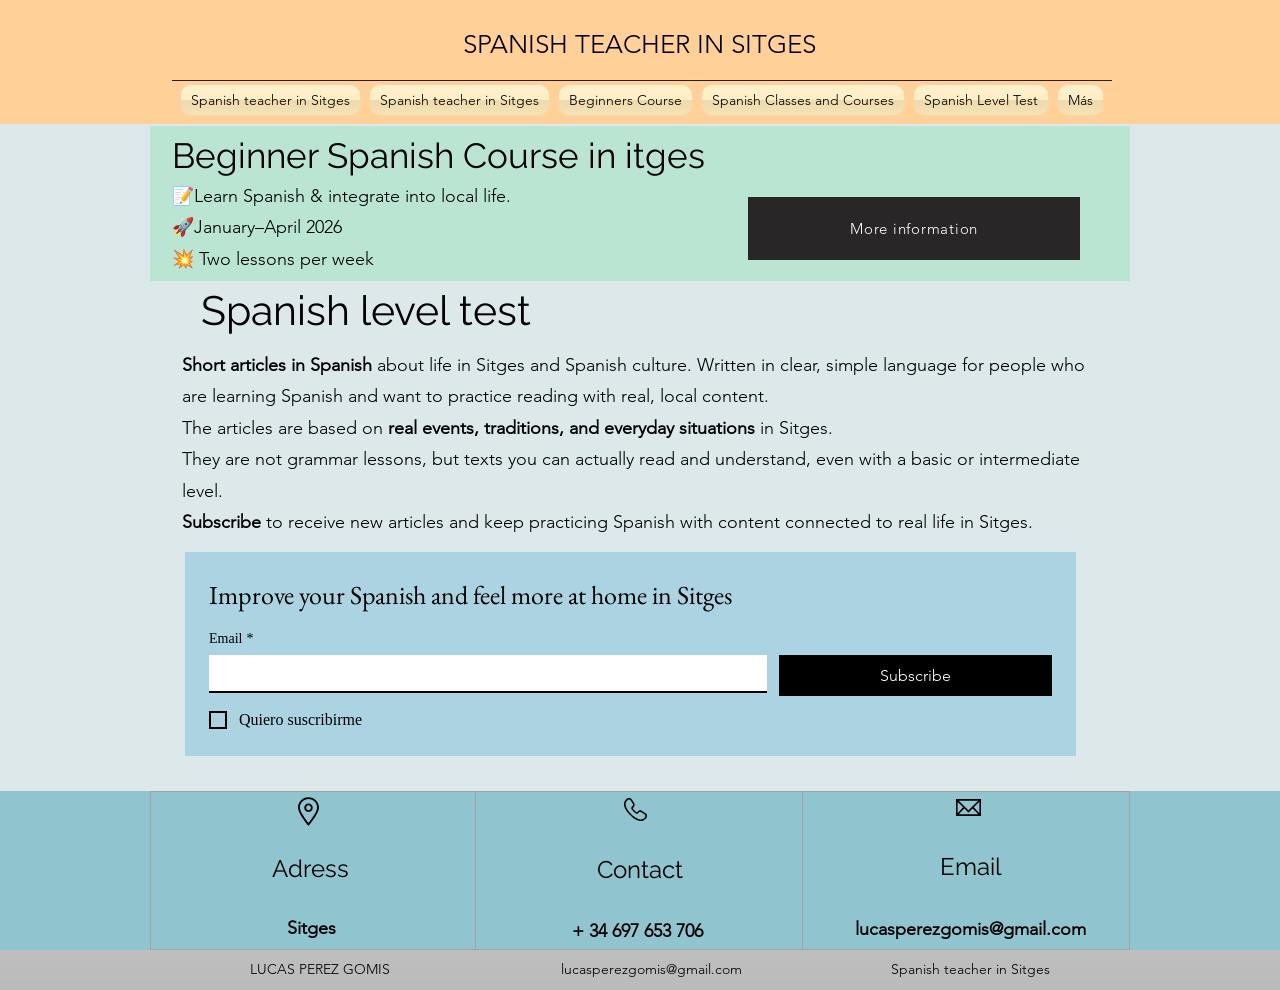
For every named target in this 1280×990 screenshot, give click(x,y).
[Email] (482, 673)
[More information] (914, 228)
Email (231, 638)
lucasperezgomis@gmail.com (970, 929)
